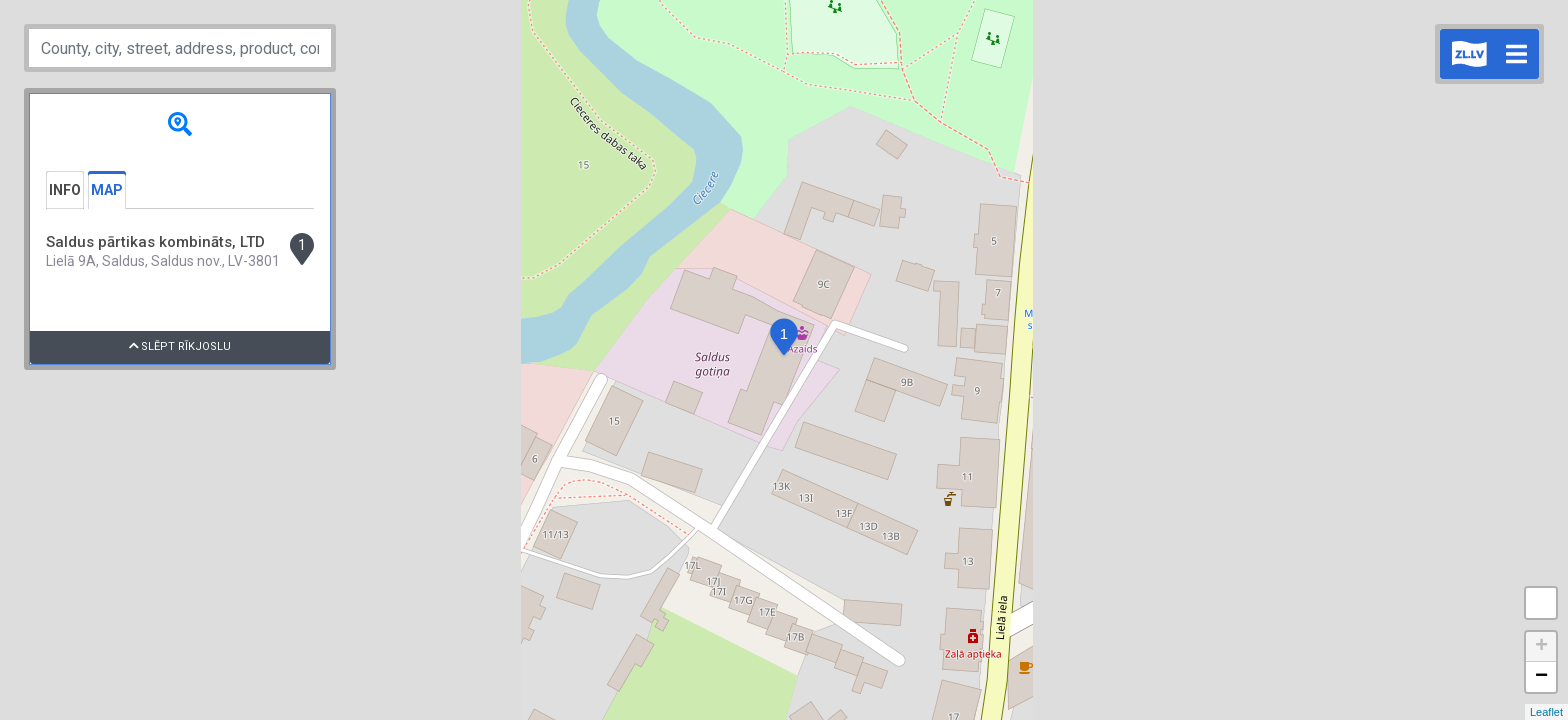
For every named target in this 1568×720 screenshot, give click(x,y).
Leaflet (1546, 712)
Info (65, 190)
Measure (1541, 603)
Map (107, 190)
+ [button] (1541, 647)
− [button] (1541, 677)
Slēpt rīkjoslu (180, 346)
